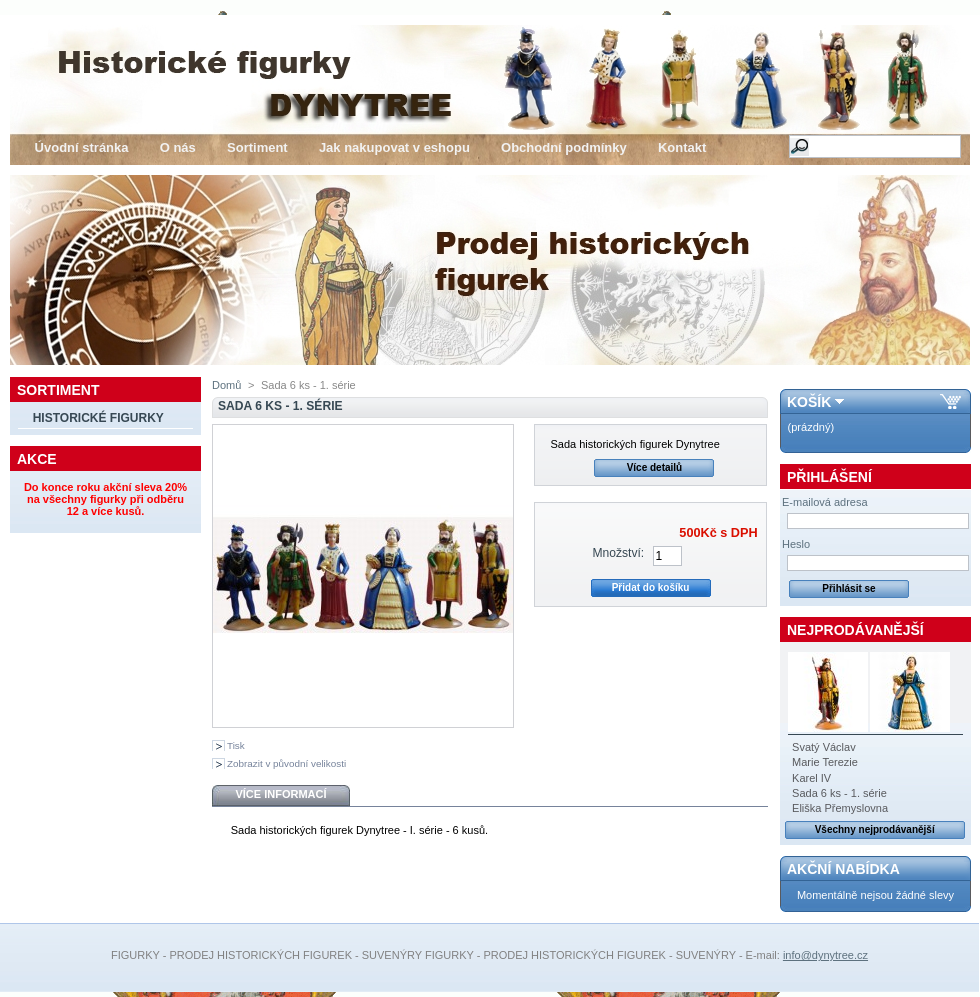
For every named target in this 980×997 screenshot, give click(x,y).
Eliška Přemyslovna (840, 808)
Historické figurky (98, 418)
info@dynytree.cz (825, 955)
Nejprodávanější (855, 630)
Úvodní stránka (82, 147)
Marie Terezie (825, 762)
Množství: (618, 553)
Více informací (280, 794)
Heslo (796, 544)
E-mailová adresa (825, 502)
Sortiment (257, 147)
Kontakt (682, 147)
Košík (809, 402)
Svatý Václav (824, 747)
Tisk (236, 745)
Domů (226, 385)
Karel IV (811, 778)
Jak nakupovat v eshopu (394, 147)
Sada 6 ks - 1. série (839, 793)
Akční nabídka (843, 869)
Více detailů (655, 467)
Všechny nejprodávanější (875, 829)
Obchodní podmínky (564, 147)
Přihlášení (829, 477)
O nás (178, 147)
